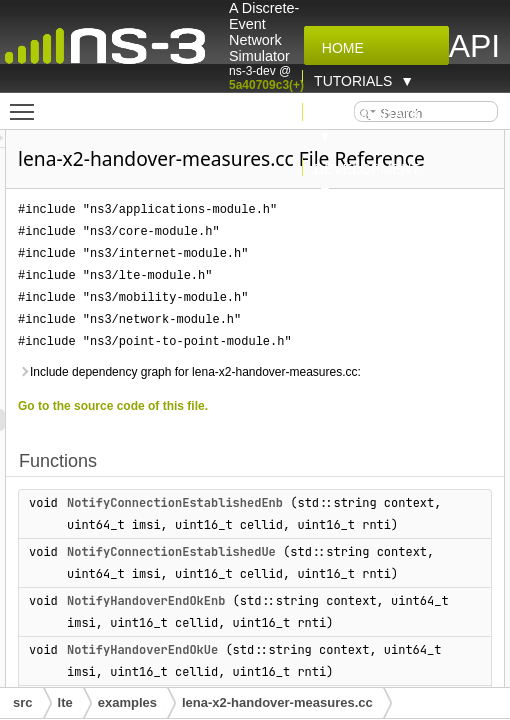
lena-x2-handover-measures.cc (277, 702)
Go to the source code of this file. (226, 434)
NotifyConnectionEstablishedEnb (288, 531)
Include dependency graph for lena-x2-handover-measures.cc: (302, 400)
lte (65, 702)
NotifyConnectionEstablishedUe (284, 602)
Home (339, 48)
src (23, 702)
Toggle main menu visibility (27, 103)
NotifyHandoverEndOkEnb (259, 673)
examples (127, 702)
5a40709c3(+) (266, 85)
